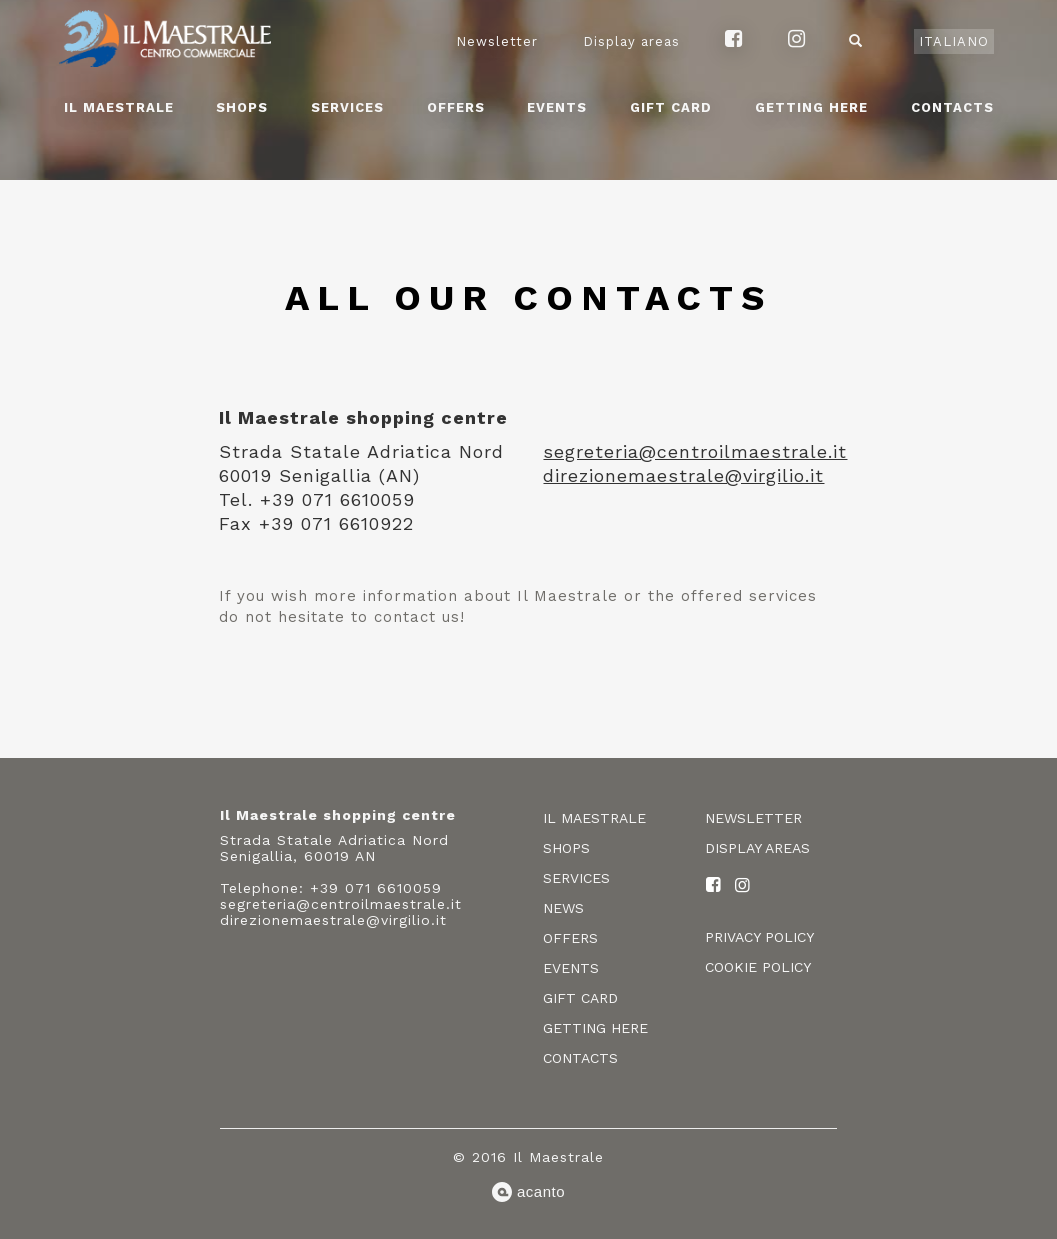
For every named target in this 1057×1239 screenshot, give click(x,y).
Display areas (631, 41)
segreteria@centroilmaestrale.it (695, 451)
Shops (242, 107)
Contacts (952, 107)
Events (557, 107)
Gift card (671, 107)
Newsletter (497, 41)
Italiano (954, 41)
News (563, 908)
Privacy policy (759, 937)
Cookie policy (758, 967)
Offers (456, 107)
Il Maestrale (119, 107)
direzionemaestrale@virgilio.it (683, 475)
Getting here (811, 107)
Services (347, 107)
